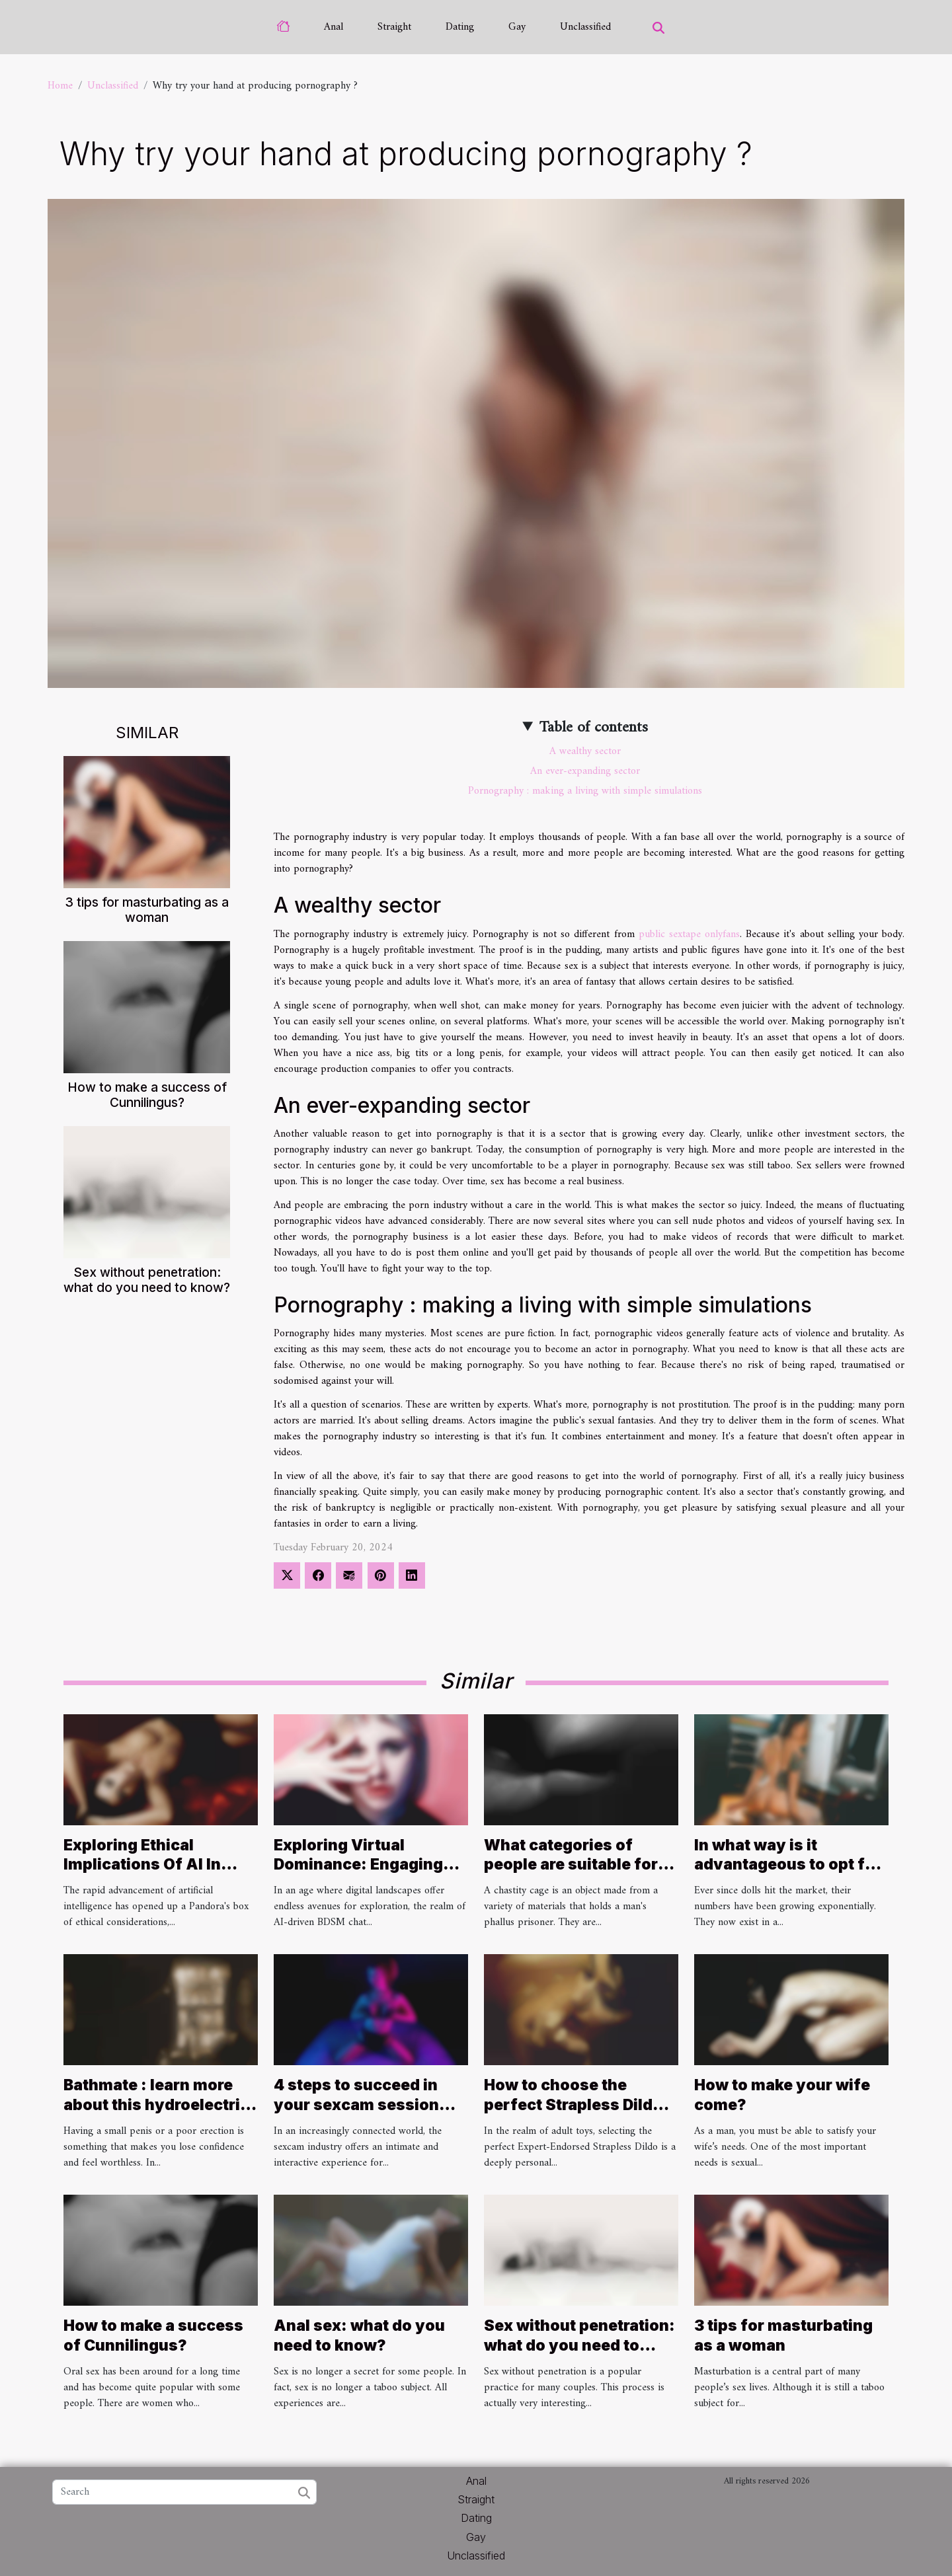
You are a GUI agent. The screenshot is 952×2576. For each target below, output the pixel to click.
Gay (517, 27)
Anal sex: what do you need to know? (359, 2335)
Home (60, 86)
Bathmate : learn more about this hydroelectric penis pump (156, 2105)
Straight (394, 27)
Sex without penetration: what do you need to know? (146, 1279)
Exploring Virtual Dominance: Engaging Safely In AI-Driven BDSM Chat (358, 1875)
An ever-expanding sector (585, 771)
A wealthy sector (585, 751)
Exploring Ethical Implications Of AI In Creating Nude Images (148, 1865)
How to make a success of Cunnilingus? (147, 1094)
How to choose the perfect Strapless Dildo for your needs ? (573, 2105)
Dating (460, 27)
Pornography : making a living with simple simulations (585, 791)
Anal (333, 27)
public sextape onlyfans (689, 934)
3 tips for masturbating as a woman (147, 909)
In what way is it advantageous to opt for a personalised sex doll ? (789, 1865)
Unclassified (585, 27)
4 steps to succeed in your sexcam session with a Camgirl (356, 2105)
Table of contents (593, 727)
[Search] (184, 2492)
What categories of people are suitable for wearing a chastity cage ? (576, 1875)
